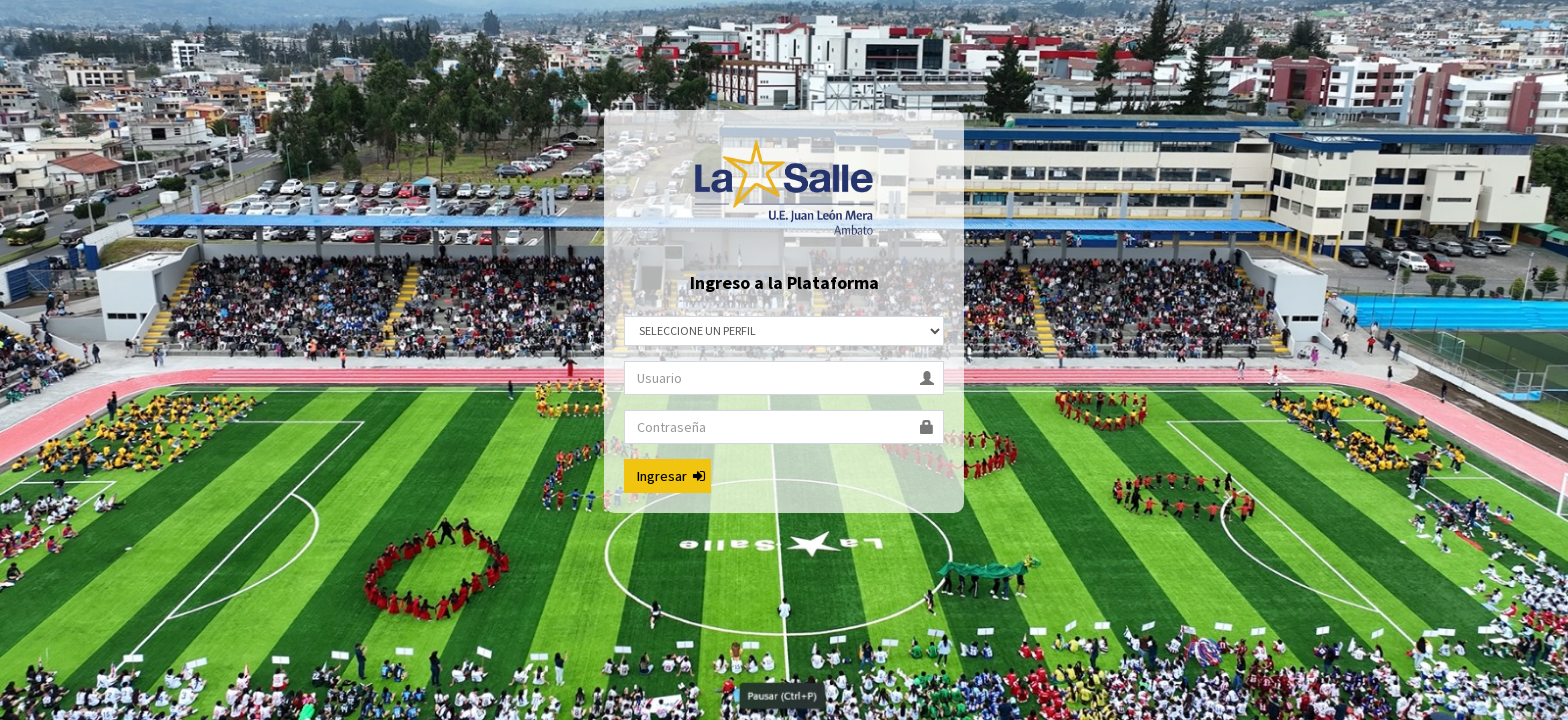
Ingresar (671, 476)
